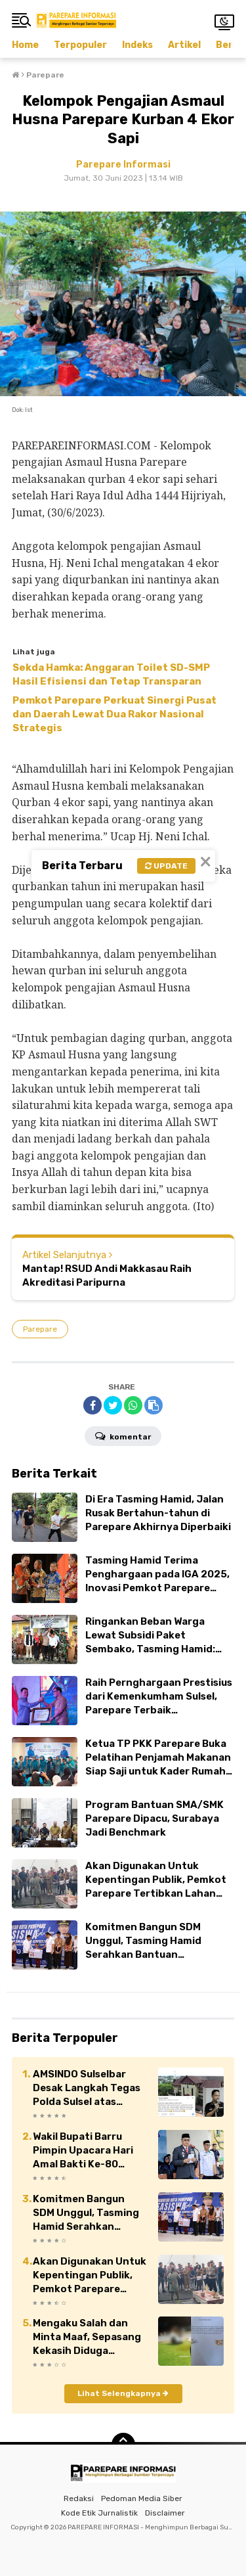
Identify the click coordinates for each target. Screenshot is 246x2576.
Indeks (137, 45)
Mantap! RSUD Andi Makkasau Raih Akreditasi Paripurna (107, 1275)
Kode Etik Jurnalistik (99, 2513)
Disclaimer (165, 2513)
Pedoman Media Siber (141, 2498)
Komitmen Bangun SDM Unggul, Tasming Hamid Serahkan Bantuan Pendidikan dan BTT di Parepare (86, 2213)
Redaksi (79, 2498)
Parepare (40, 1329)
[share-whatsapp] (133, 1405)
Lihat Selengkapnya (123, 2393)
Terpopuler (80, 45)
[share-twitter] (113, 1405)
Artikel (184, 45)
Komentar (123, 1435)
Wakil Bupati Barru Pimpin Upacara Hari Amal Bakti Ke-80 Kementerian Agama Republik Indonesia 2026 (83, 2151)
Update (166, 865)
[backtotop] (123, 2444)
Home (25, 45)
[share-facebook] (92, 1405)
